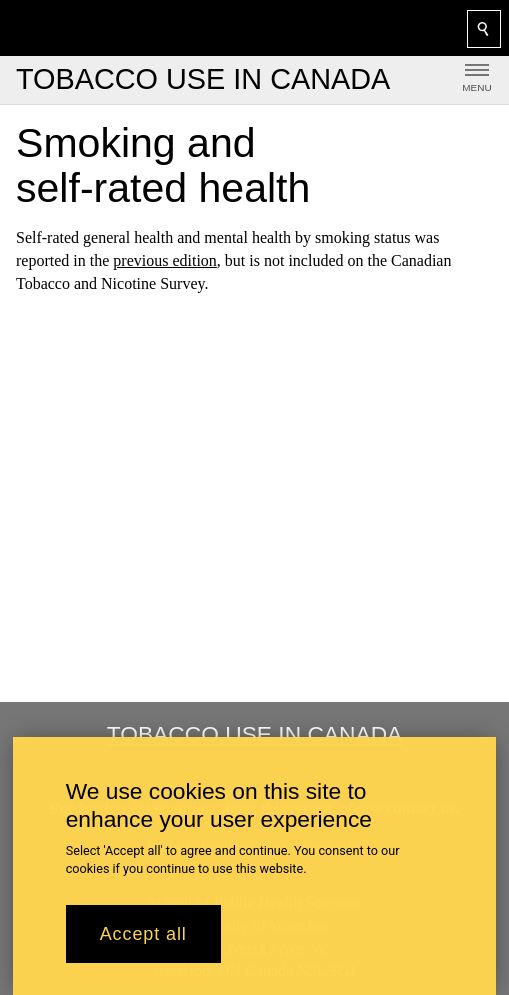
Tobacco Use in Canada (255, 734)
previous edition (165, 260)
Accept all (143, 934)
